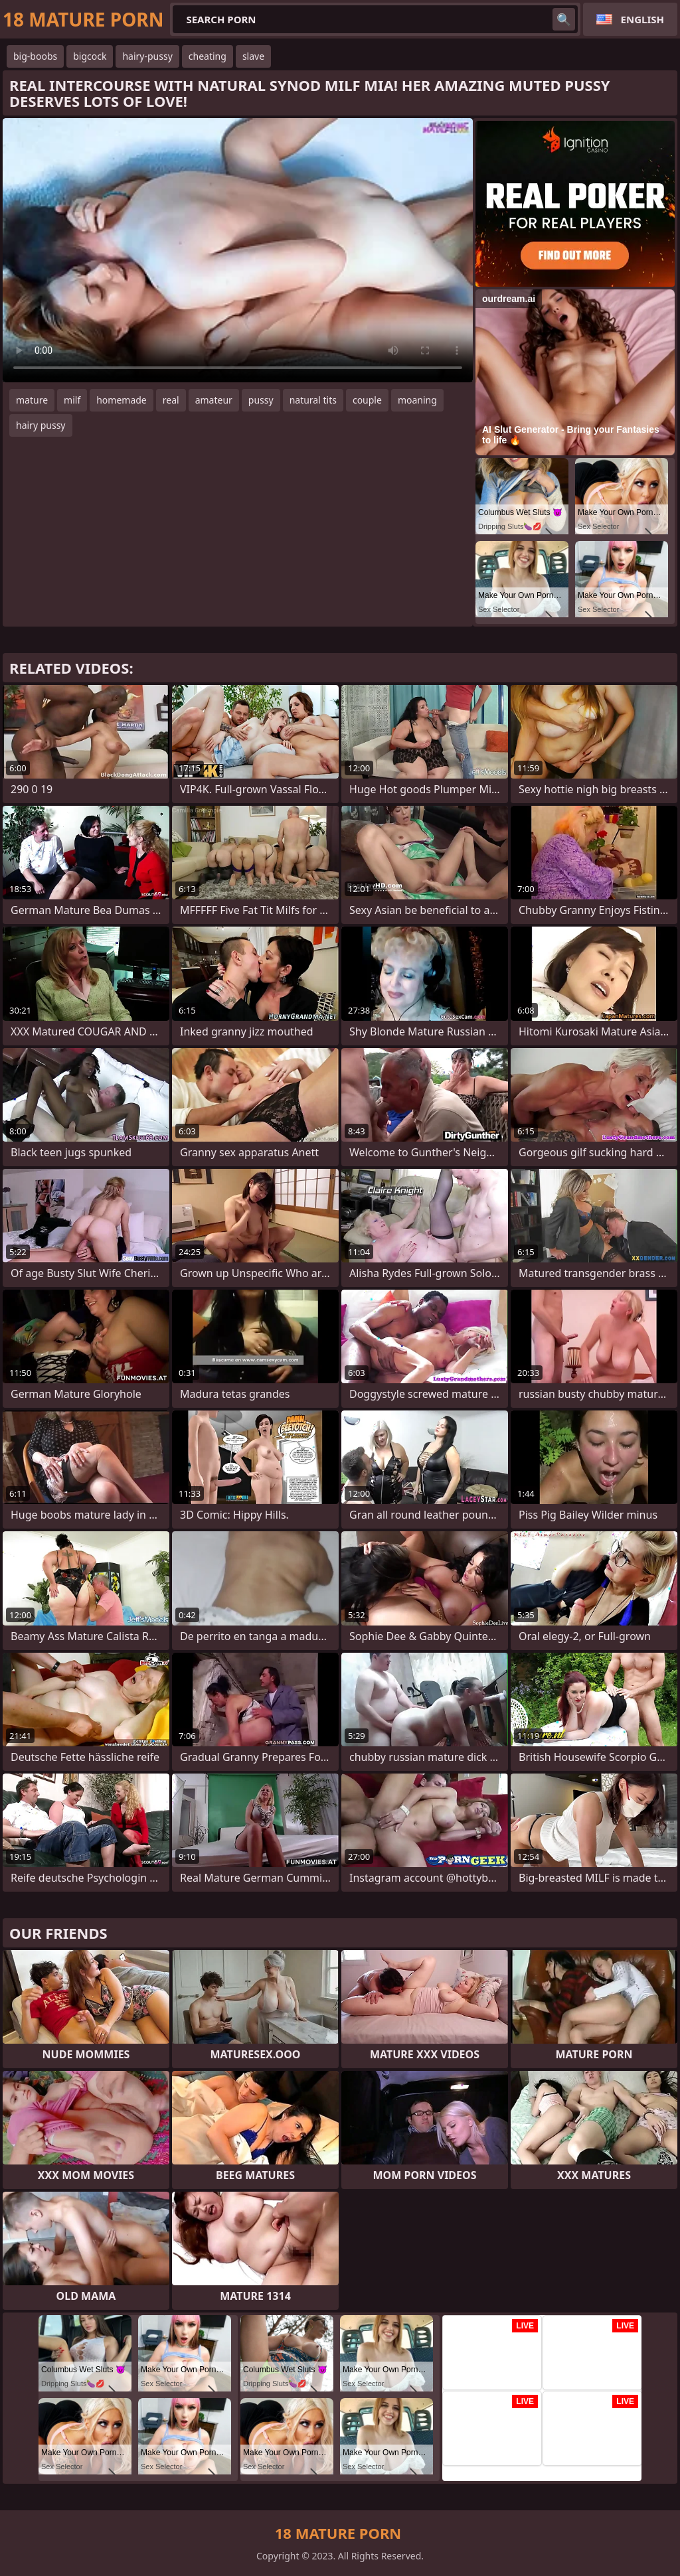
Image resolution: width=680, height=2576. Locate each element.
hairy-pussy (147, 56)
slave (253, 56)
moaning (417, 400)
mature (32, 400)
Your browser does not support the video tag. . (238, 250)
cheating (207, 56)
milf (72, 400)
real (171, 400)
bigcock (89, 56)
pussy (261, 400)
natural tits (313, 400)
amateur (213, 400)
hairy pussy (41, 425)
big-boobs (35, 56)
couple (367, 400)
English (642, 19)
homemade (121, 400)
